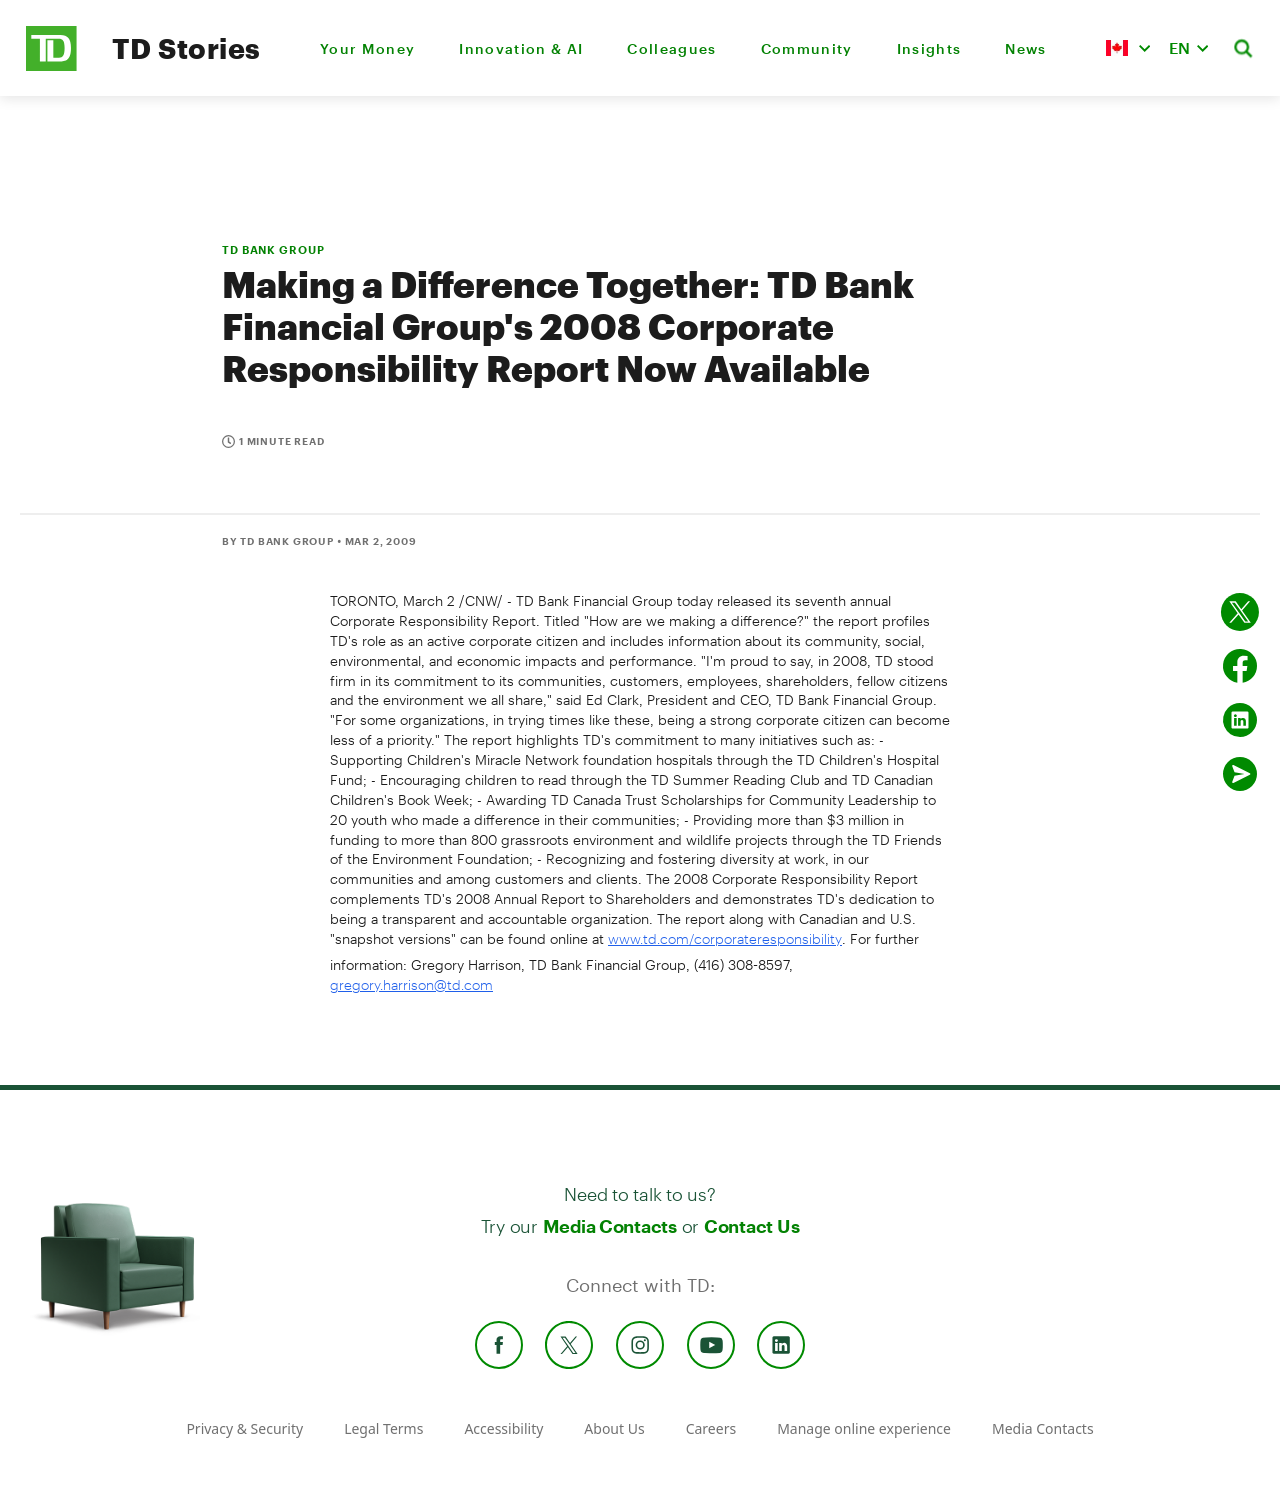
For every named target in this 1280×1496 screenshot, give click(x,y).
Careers (711, 1428)
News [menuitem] (1025, 48)
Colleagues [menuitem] (671, 48)
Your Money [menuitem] (367, 48)
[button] (1128, 48)
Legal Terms (383, 1428)
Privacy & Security (244, 1428)
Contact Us (751, 1226)
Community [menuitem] (807, 48)
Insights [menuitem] (929, 48)
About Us (614, 1428)
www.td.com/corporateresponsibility (725, 938)
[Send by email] (1240, 774)
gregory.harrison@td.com (411, 984)
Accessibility (503, 1428)
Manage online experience (864, 1428)
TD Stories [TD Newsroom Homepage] (186, 48)
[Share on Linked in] (1240, 720)
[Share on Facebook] (1240, 666)
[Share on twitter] (1240, 612)
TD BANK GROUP (273, 249)
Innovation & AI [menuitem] (521, 48)
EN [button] (1179, 47)
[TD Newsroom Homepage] (51, 65)
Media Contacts (610, 1226)
